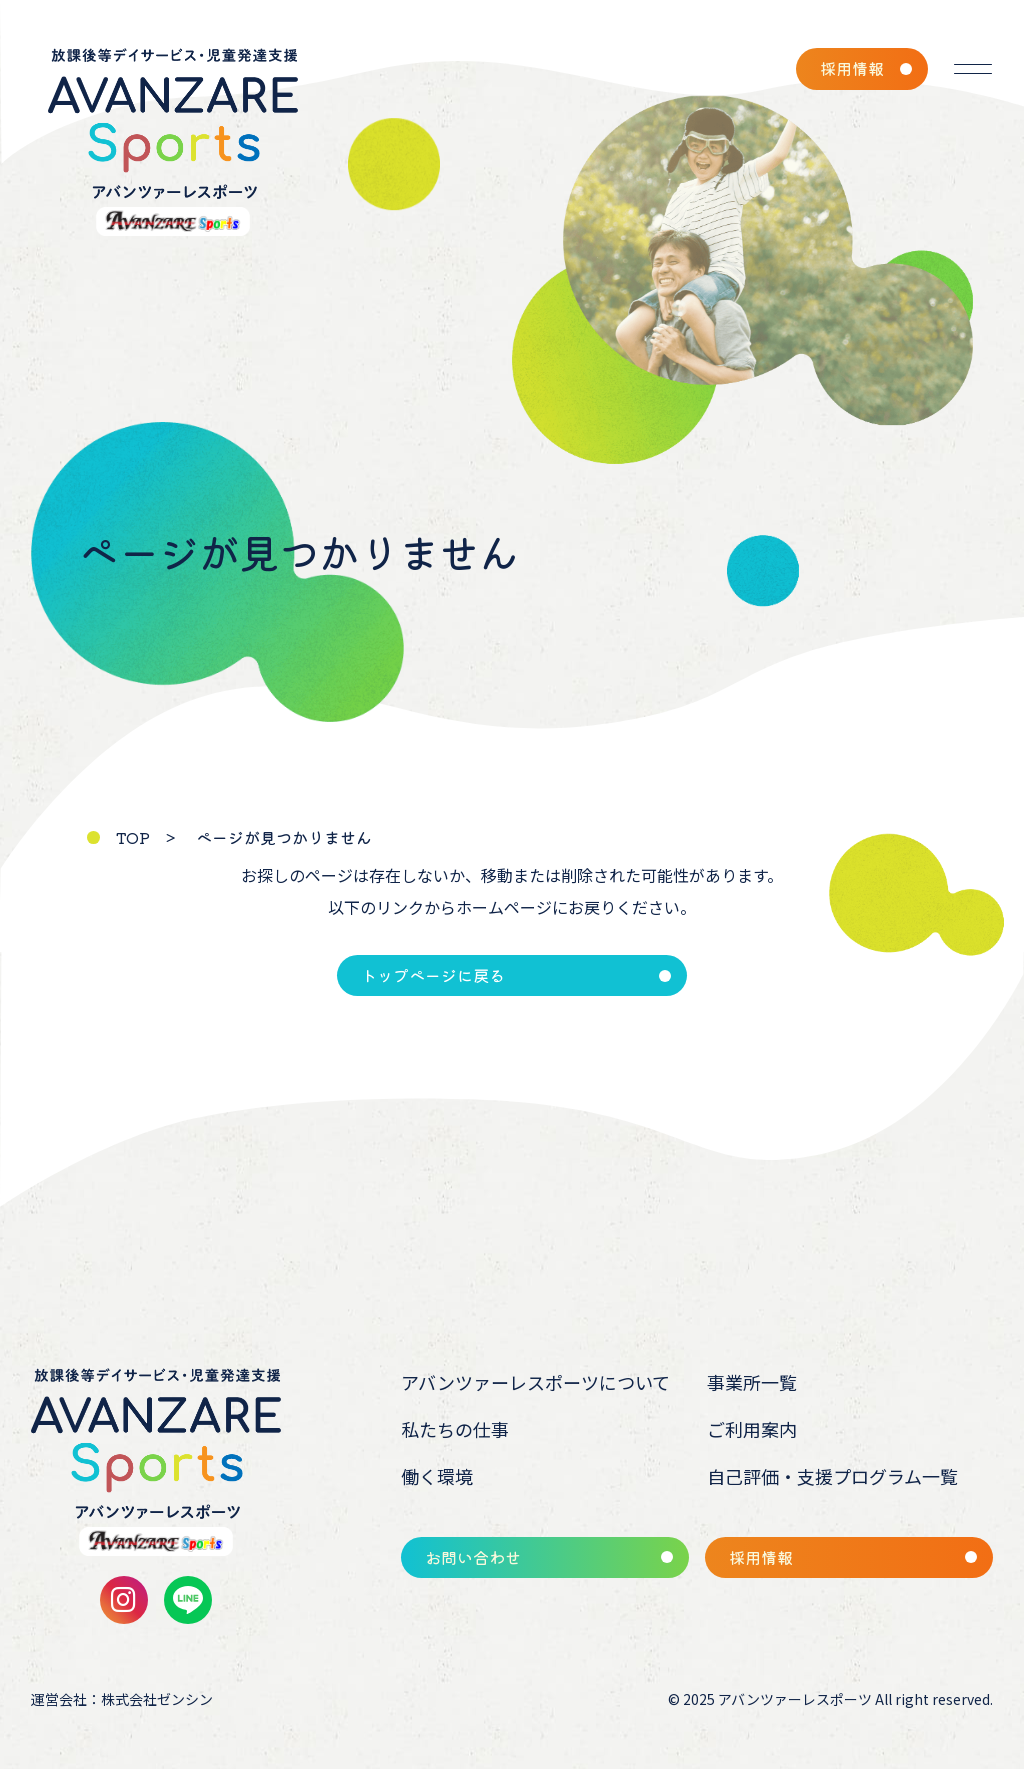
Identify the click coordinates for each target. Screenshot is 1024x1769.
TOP (133, 837)
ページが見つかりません (284, 837)
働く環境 (437, 1476)
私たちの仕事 (455, 1429)
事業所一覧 (752, 1382)
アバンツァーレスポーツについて (535, 1382)
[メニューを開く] (973, 69)
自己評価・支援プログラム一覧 (832, 1476)
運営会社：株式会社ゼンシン (122, 1699)
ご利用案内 (752, 1429)
